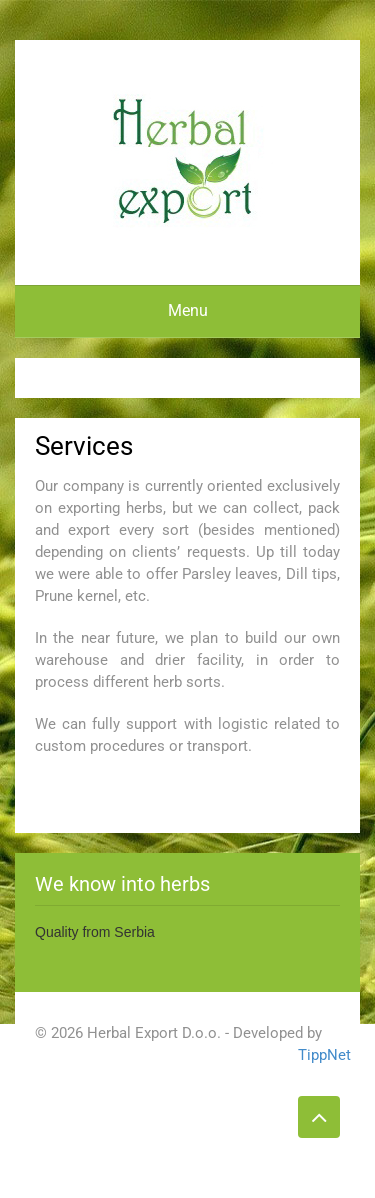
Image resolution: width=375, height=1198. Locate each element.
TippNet (319, 1055)
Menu (188, 310)
